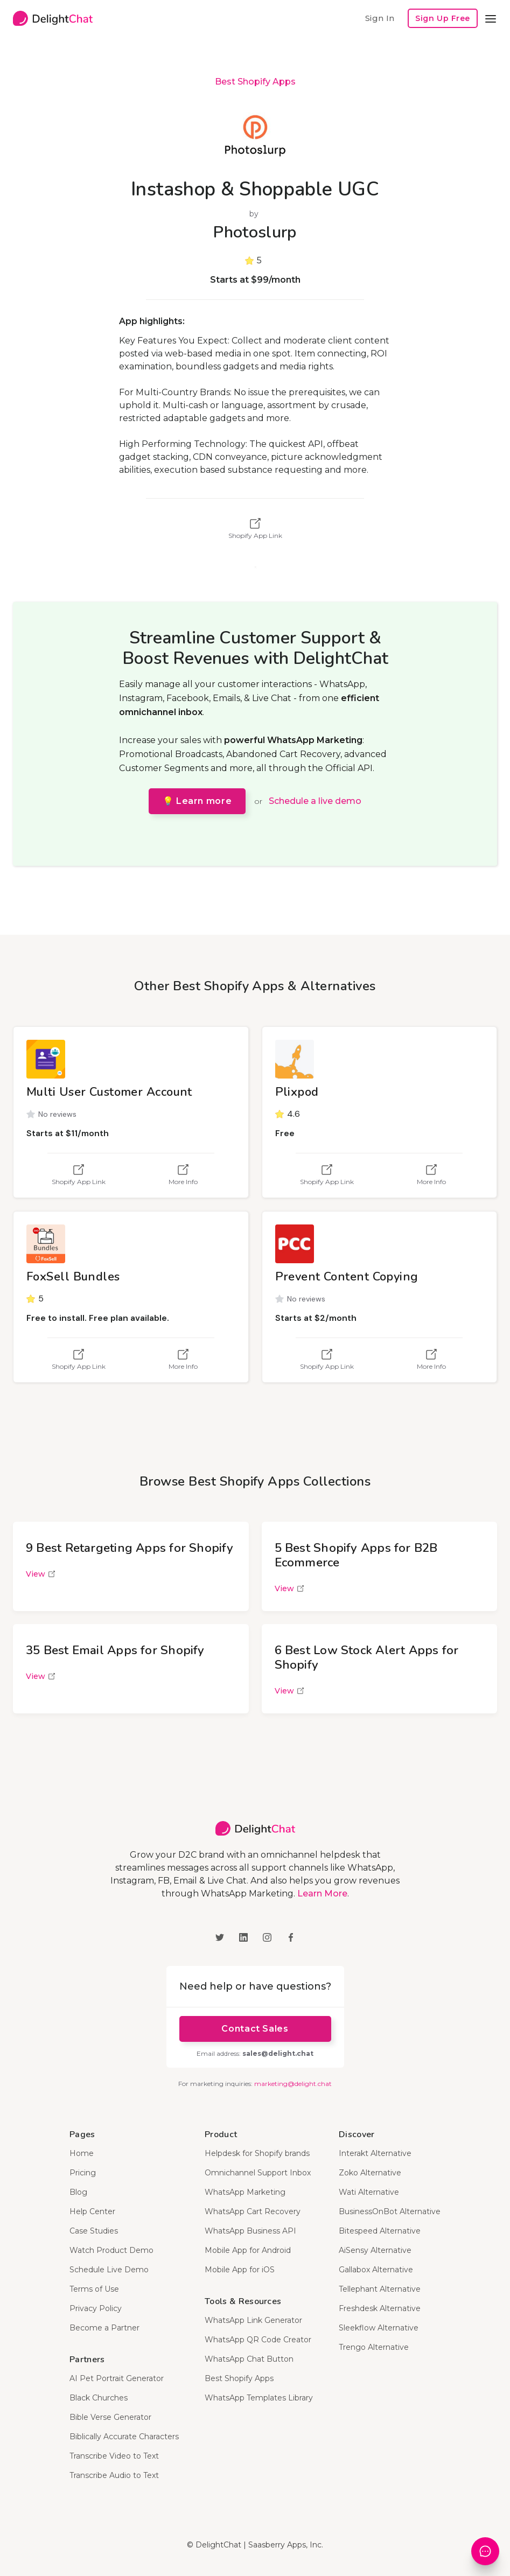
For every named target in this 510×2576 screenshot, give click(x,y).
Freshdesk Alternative (380, 2308)
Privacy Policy (95, 2308)
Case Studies (93, 2231)
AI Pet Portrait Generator (116, 2378)
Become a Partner (104, 2328)
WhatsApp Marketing (245, 2192)
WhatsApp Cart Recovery (253, 2211)
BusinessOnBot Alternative (390, 2211)
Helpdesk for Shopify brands (257, 2153)
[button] (490, 18)
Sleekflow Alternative (378, 2328)
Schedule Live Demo (109, 2269)
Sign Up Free (442, 18)
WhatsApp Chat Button (249, 2359)
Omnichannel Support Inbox (258, 2173)
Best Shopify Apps (255, 81)
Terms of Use (94, 2289)
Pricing (82, 2173)
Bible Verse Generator (110, 2417)
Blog (78, 2192)
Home (81, 2153)
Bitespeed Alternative (380, 2231)
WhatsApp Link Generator (253, 2320)
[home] (53, 18)
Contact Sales (254, 2029)
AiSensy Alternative (375, 2250)
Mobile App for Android (248, 2250)
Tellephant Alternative (380, 2289)
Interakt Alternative (375, 2153)
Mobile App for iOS (240, 2269)
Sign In (379, 18)
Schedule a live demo (315, 801)
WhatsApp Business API (250, 2231)
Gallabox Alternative (376, 2269)
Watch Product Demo (111, 2250)
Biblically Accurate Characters (124, 2436)
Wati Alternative (369, 2192)
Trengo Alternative (374, 2347)
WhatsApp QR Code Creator (258, 2339)
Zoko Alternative (370, 2173)
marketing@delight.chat (293, 2084)
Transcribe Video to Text (114, 2456)
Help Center (92, 2211)
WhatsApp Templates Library (259, 2398)
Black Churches (98, 2398)
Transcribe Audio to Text (114, 2475)
